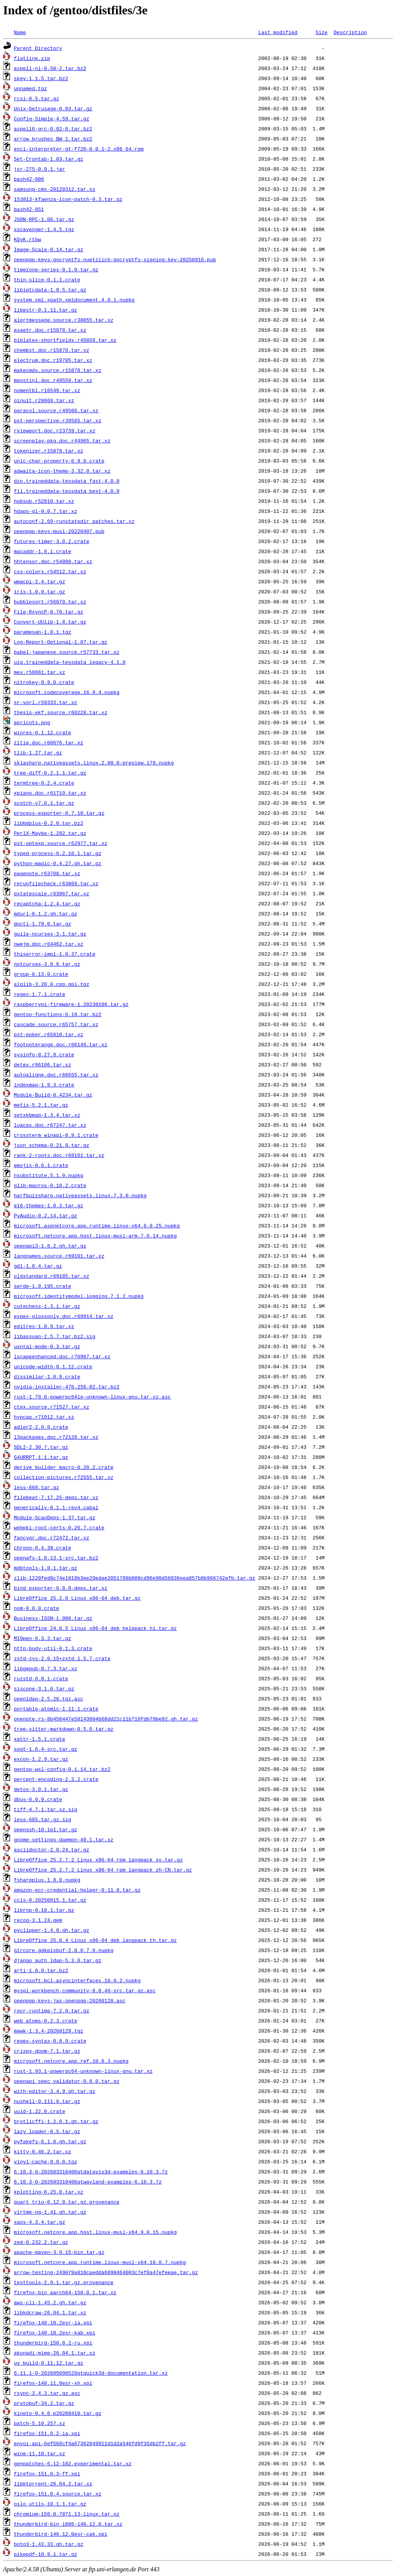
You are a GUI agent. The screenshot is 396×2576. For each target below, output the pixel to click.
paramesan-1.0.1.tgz (42, 631)
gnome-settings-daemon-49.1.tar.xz (63, 1839)
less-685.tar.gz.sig (42, 1819)
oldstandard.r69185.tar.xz (51, 1275)
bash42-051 (29, 209)
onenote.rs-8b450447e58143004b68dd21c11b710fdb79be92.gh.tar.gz (106, 1718)
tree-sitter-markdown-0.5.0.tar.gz (63, 1728)
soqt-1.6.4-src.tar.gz (45, 1748)
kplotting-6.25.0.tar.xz (48, 2191)
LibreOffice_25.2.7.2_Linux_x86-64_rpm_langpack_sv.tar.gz (98, 1859)
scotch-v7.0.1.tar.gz (44, 802)
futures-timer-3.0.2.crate (51, 541)
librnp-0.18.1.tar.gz (44, 1909)
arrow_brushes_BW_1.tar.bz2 (53, 138)
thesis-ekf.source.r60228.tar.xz (61, 712)
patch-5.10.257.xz (39, 2423)
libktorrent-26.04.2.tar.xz (53, 2483)
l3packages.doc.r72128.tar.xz (56, 1436)
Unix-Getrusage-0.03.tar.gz (53, 108)
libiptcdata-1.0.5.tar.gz (50, 289)
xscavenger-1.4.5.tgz (44, 229)
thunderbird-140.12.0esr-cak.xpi (61, 2533)
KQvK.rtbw (27, 239)
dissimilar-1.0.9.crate (47, 1376)
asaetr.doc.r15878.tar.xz (50, 329)
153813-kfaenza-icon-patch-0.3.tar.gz (68, 198)
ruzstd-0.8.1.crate (41, 1678)
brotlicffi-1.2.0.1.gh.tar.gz (56, 2121)
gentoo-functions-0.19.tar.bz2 (57, 1014)
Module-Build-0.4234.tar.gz (53, 1094)
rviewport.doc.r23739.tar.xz (55, 430)
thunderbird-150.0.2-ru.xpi (53, 2342)
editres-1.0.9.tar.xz (44, 1326)
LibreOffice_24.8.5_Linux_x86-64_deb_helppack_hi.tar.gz (95, 1628)
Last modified (277, 32)
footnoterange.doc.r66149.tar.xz (61, 1044)
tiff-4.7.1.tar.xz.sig (45, 1809)
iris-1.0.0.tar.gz (39, 591)
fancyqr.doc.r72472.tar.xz (51, 1537)
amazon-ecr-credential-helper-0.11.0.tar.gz (77, 1889)
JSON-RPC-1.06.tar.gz (44, 219)
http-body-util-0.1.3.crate (53, 1648)
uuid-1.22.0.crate (39, 2111)
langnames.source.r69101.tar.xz (59, 1255)
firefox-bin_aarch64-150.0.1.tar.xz (65, 2292)
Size (322, 32)
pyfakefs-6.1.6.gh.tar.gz (50, 2141)
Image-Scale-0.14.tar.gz (48, 249)
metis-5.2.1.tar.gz (41, 1104)
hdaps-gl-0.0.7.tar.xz (45, 510)
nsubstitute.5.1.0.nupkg (48, 1175)
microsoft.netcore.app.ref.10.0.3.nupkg (71, 2060)
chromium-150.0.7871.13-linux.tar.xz (66, 2513)
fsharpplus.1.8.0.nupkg (47, 1879)
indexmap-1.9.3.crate (44, 1084)
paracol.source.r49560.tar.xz (56, 410)
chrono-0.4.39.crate (42, 1547)
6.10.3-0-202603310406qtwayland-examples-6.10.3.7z (88, 2181)
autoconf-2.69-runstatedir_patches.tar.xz (74, 521)
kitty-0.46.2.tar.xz (42, 2151)
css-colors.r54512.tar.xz (50, 571)
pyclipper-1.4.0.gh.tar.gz (51, 1929)
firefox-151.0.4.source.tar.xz (57, 2493)
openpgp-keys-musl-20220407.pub (59, 531)
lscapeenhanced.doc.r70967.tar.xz (62, 1356)
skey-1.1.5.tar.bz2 (41, 78)
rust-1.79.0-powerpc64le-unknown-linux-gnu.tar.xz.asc (92, 1396)
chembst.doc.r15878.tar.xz (51, 349)
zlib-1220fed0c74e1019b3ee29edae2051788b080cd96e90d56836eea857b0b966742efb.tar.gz (134, 1577)
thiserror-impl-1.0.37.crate (55, 953)
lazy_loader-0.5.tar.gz (47, 2131)
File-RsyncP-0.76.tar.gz (48, 611)
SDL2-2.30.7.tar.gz (41, 1446)
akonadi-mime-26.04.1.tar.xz (55, 2352)
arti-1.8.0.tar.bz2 (41, 1970)
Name (20, 32)
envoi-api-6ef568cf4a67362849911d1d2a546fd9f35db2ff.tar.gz (100, 2443)
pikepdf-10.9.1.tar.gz (45, 2553)
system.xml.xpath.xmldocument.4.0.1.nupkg (74, 299)
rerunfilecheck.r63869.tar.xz (56, 883)
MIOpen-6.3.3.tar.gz (42, 1638)
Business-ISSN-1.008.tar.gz (53, 1617)
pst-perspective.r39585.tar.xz (57, 420)
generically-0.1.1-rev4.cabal (56, 1507)
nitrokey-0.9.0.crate (44, 682)
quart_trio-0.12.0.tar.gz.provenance (66, 2201)
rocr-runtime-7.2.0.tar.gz (51, 2010)
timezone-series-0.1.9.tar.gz (56, 269)
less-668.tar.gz (36, 1487)
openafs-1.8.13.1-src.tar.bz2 (56, 1557)
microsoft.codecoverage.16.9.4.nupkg (66, 692)
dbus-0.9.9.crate (38, 1799)
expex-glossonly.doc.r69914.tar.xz (63, 1316)
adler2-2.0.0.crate (41, 1426)
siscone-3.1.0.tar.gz (44, 1688)
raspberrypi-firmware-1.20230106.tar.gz (71, 1004)
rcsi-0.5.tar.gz (36, 98)
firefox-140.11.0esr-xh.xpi (53, 2382)
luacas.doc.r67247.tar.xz (50, 1124)
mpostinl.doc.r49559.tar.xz (53, 380)
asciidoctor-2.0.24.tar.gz (51, 1849)
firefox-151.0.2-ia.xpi (47, 2433)
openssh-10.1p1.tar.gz (45, 1829)
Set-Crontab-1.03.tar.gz (48, 158)
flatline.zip (32, 58)
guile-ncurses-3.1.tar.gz (50, 933)
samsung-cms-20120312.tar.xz (55, 188)
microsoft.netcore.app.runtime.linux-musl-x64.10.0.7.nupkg (100, 2262)
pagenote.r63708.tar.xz (47, 873)
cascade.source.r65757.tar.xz (56, 1024)
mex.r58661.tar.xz (39, 671)
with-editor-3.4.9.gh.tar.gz (55, 2091)
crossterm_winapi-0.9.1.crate (56, 1134)
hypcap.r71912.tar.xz (44, 1416)
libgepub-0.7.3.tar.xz (45, 1668)
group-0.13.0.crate (41, 973)
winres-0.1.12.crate (42, 732)
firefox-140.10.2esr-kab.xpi (55, 2332)
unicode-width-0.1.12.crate (53, 1366)
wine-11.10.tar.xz (39, 2453)
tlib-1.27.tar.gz (38, 752)
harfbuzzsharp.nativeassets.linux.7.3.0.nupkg (80, 1195)
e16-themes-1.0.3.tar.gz (48, 1205)
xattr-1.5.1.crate (39, 1738)
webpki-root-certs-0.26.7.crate (59, 1527)
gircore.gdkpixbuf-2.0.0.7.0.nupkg (63, 1950)
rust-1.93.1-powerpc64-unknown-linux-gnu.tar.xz (83, 2070)
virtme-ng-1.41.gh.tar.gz (50, 2211)
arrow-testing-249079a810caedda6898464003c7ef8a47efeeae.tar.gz (106, 2272)
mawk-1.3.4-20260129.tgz (48, 2030)
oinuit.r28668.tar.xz (44, 400)
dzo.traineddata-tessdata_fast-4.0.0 (66, 480)
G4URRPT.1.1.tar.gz (41, 1456)
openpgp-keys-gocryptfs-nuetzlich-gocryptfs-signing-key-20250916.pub (115, 259)
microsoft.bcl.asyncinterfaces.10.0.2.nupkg (77, 1980)
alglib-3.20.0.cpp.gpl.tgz (51, 983)
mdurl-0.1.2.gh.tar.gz (45, 913)
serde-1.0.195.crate (42, 1285)
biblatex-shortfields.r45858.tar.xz (65, 339)
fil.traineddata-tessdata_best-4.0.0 (66, 490)
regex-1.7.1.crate (39, 994)
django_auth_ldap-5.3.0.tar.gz (57, 1960)
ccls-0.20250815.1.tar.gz (50, 1899)
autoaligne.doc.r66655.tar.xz (56, 1074)
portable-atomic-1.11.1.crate (56, 1708)
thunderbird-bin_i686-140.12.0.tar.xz (68, 2523)
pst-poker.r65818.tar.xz (48, 1034)
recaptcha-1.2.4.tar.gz (47, 903)
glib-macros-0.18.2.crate (50, 1185)
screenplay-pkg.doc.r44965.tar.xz (62, 440)
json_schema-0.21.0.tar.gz (51, 1144)
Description (350, 32)
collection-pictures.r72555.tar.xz (63, 1477)
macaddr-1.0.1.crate (42, 551)
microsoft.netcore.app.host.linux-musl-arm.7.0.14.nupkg (95, 1235)
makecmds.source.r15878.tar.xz (57, 370)
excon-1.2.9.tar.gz (41, 1758)
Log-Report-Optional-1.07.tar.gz (61, 641)
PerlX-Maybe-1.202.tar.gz (50, 833)
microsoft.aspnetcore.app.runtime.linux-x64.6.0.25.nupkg (97, 1225)
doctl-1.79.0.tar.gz (42, 923)
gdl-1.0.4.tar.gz (38, 1265)
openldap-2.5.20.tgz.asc (48, 1698)
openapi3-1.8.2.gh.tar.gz (50, 1245)
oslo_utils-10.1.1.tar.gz (50, 2503)
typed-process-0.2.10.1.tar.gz (57, 853)
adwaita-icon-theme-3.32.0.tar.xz (62, 470)
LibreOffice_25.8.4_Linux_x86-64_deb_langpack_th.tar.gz (95, 1940)
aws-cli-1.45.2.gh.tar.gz (50, 2302)
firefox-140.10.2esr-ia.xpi (53, 2322)
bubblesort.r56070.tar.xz (50, 601)
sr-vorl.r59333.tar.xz (45, 702)
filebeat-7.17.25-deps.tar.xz (56, 1497)
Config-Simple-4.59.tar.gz (51, 118)
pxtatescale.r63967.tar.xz (51, 893)
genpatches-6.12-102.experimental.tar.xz (72, 2463)
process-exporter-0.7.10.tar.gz (59, 812)
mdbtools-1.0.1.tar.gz (45, 1567)
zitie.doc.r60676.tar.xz (48, 742)
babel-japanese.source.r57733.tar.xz (66, 651)
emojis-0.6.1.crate (41, 1165)
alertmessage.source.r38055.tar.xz (63, 319)
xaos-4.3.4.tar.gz (39, 2221)
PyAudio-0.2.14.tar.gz (45, 1215)
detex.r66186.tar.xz (42, 1064)
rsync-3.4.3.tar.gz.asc (47, 2392)
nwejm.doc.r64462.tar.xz (48, 943)
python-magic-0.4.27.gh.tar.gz (57, 863)
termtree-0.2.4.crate (44, 782)
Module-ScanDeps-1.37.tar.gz (55, 1517)
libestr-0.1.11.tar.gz (45, 309)
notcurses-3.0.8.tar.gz (47, 963)
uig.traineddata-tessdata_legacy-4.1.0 (70, 661)
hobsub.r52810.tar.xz (44, 500)
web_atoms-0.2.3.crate (45, 2020)
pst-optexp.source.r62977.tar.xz (61, 843)
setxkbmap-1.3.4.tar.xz (47, 1114)
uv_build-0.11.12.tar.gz (48, 2362)
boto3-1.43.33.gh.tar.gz (48, 2543)
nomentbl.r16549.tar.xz (47, 390)
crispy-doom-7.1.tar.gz (47, 2050)
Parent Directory (38, 48)
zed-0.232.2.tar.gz (41, 2241)
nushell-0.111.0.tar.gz (47, 2101)
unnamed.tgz (30, 88)
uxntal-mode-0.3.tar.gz (47, 1346)
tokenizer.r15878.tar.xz (48, 450)
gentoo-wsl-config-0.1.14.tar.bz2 (62, 1768)
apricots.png (32, 722)
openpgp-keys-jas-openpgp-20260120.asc (70, 2000)
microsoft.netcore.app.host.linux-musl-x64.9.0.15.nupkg (95, 2231)
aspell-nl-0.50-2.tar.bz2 (50, 68)
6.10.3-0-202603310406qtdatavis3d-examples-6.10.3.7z (91, 2171)
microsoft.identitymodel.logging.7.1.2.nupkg (78, 1295)
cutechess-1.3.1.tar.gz (47, 1306)
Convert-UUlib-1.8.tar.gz (50, 621)
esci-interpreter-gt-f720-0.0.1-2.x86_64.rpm (78, 148)
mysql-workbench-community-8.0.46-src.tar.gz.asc (85, 1990)
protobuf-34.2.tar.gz (44, 2402)
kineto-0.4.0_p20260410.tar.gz (57, 2413)
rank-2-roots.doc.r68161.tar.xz (59, 1155)
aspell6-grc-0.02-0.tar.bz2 (53, 128)
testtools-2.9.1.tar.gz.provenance (63, 2282)
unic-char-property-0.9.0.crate (59, 460)
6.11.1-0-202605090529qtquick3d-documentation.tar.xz (91, 2372)
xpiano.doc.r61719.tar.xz (50, 792)
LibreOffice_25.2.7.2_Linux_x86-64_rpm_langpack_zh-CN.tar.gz (103, 1869)
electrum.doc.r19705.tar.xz (53, 359)
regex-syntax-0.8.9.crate (50, 2040)
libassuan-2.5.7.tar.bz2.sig (55, 1336)
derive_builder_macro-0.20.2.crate (63, 1467)
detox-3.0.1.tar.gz (41, 1789)
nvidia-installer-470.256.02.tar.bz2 (66, 1386)
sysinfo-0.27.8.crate (44, 1054)
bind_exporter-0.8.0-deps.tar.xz (61, 1587)
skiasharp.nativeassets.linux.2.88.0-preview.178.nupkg (94, 762)
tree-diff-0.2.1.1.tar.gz (50, 772)
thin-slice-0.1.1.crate (47, 279)
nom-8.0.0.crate (36, 1607)
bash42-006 (29, 178)
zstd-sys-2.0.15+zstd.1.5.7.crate (62, 1658)
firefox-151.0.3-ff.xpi (47, 2473)
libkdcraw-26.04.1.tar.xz (50, 2312)
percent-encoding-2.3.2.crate (56, 1779)
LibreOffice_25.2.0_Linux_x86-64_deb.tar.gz (77, 1597)
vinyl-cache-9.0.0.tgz (45, 2161)
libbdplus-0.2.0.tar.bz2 (48, 822)
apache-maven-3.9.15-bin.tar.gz (59, 2252)
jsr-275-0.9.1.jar (39, 168)
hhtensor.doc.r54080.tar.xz (53, 561)
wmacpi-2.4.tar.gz (39, 581)
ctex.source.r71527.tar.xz (51, 1406)
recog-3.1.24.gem (38, 1919)
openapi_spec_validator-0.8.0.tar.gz (66, 2080)
